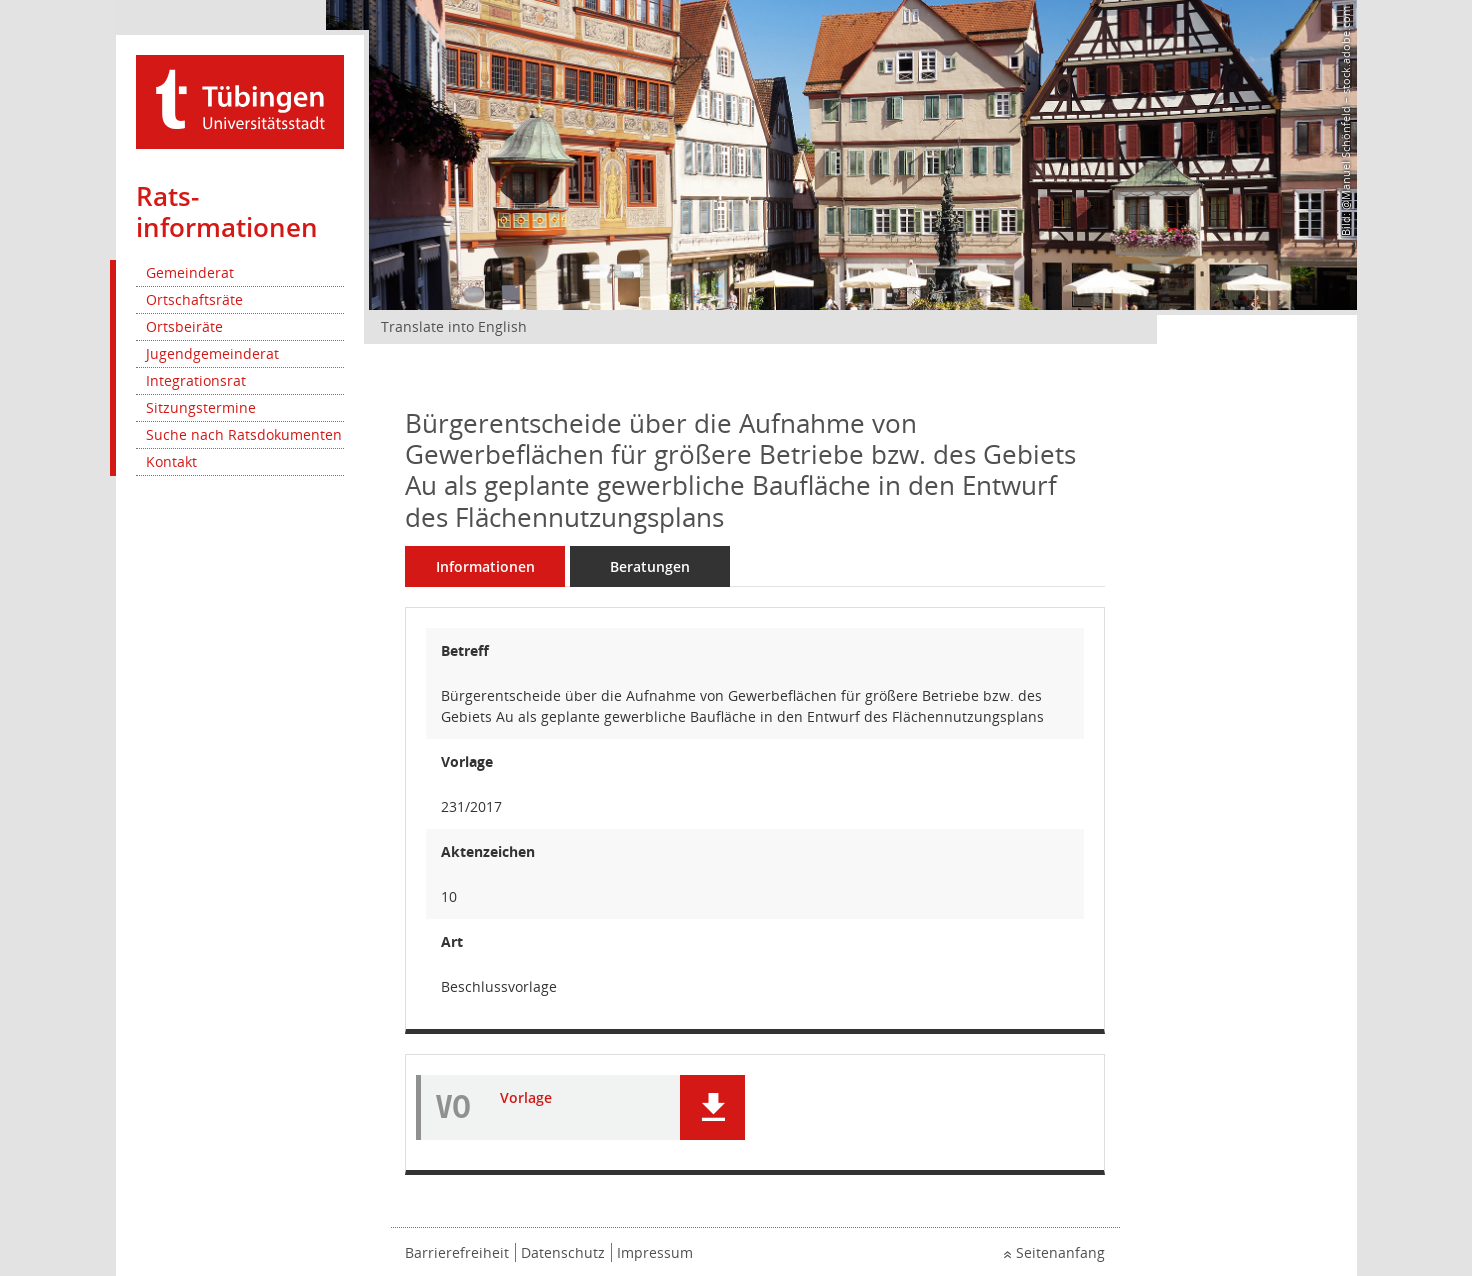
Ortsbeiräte (184, 326)
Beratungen (650, 566)
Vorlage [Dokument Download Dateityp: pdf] (526, 1098)
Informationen (485, 566)
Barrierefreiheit (457, 1252)
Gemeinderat (190, 272)
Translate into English (454, 326)
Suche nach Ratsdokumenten (244, 434)
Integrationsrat (196, 380)
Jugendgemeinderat (212, 353)
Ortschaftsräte (194, 299)
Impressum (655, 1252)
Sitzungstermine (201, 407)
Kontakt (171, 461)
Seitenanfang (1060, 1252)
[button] (712, 1107)
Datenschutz (563, 1252)
